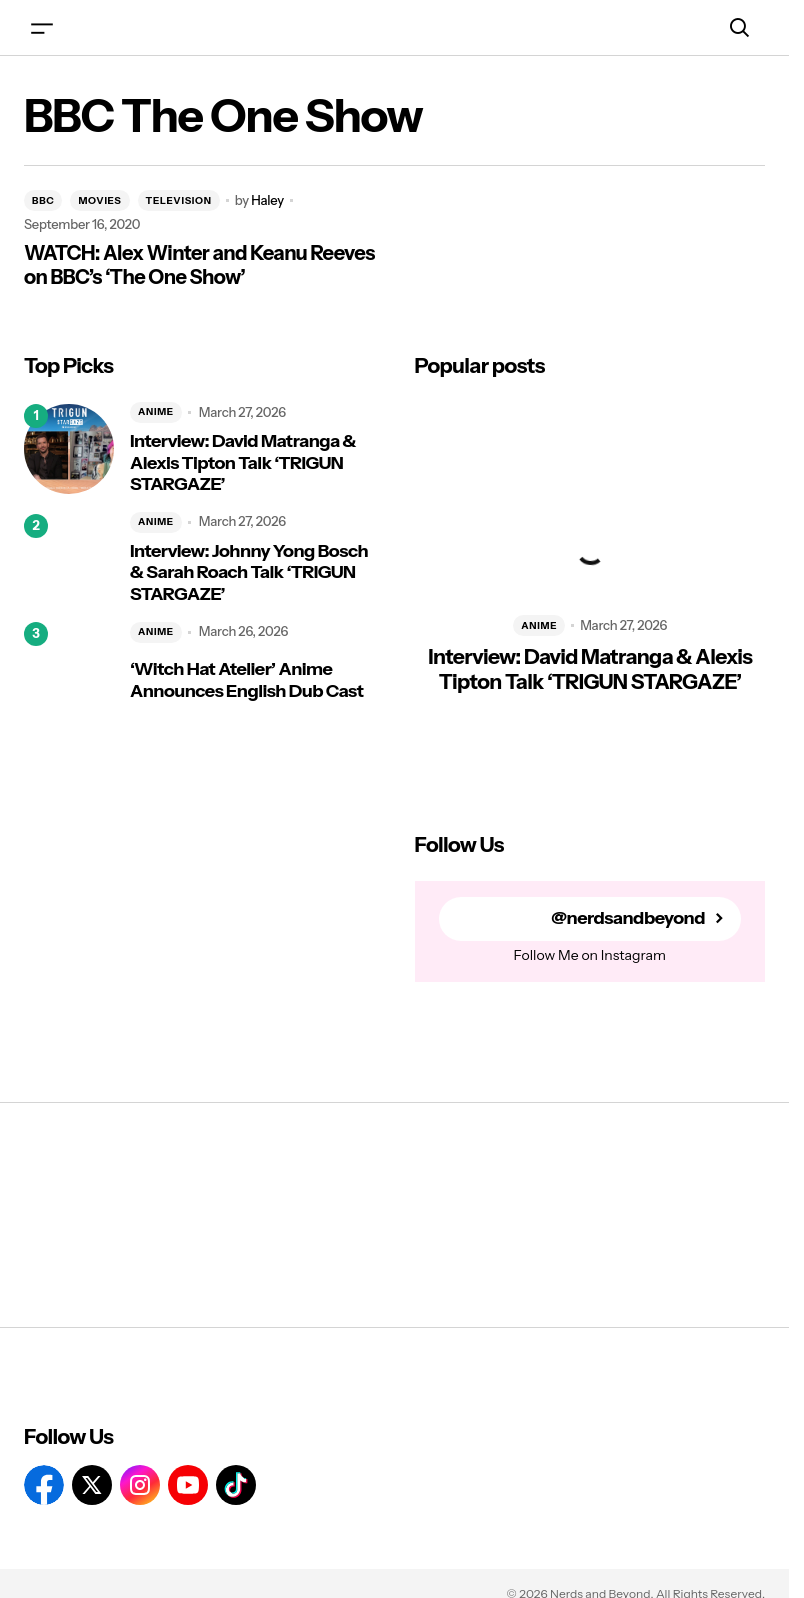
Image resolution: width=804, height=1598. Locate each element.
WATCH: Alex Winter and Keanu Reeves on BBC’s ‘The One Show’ (199, 265)
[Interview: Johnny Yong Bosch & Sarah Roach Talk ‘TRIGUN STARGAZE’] (69, 559)
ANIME (156, 411)
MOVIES (99, 200)
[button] (42, 27)
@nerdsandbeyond (628, 918)
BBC (43, 200)
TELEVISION (179, 200)
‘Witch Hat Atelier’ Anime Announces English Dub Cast (246, 680)
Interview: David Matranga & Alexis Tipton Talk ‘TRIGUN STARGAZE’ (243, 463)
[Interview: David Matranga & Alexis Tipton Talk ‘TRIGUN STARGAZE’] (69, 449)
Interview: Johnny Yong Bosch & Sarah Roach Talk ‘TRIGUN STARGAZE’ (249, 573)
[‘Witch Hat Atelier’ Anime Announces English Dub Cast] (69, 667)
